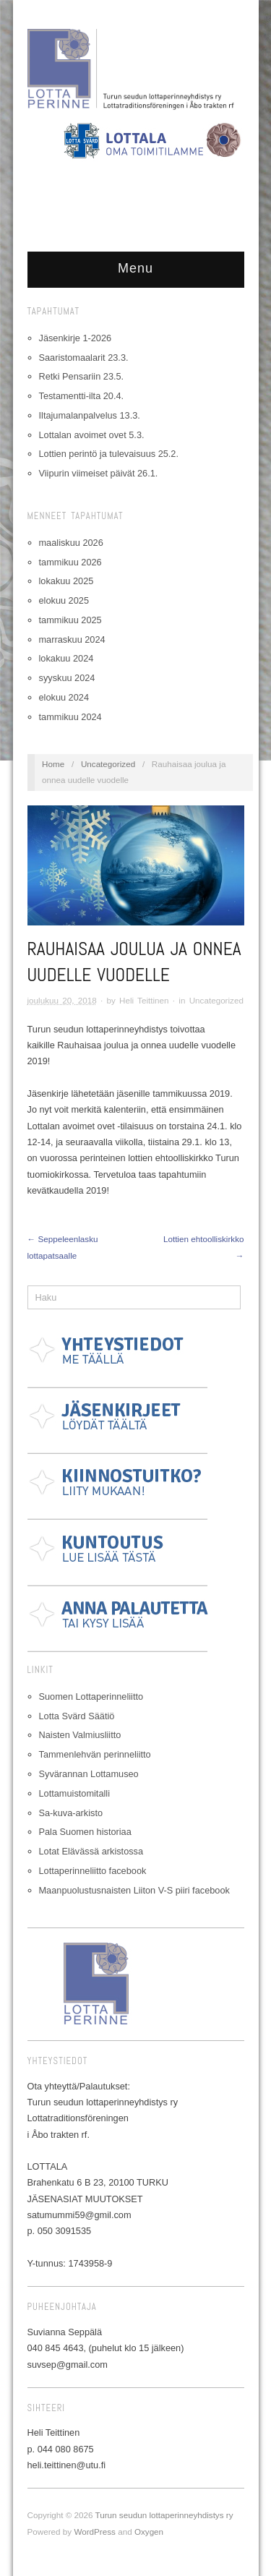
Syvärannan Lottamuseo (89, 1773)
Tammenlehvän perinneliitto (95, 1754)
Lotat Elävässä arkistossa (91, 1851)
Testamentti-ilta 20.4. (81, 395)
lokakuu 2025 (66, 580)
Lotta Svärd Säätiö (77, 1716)
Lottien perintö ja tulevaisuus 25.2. (109, 453)
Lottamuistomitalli (75, 1793)
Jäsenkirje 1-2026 (75, 338)
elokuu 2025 (64, 600)
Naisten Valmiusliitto (80, 1734)
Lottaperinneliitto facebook (93, 1870)
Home (53, 764)
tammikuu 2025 (70, 620)
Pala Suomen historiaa (85, 1831)
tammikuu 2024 (70, 716)
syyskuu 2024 (67, 677)
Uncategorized (108, 764)
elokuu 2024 (64, 697)
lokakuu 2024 (66, 658)
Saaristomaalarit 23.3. (84, 357)
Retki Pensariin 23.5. (81, 376)
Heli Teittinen (144, 1000)
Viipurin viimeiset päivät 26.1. (98, 473)
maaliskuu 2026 (71, 542)
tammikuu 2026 (70, 562)
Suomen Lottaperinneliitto (91, 1696)
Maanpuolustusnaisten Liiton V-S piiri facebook (134, 1890)
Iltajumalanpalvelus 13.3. (89, 415)
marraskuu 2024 (72, 639)
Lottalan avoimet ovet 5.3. (92, 434)
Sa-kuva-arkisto (71, 1812)
